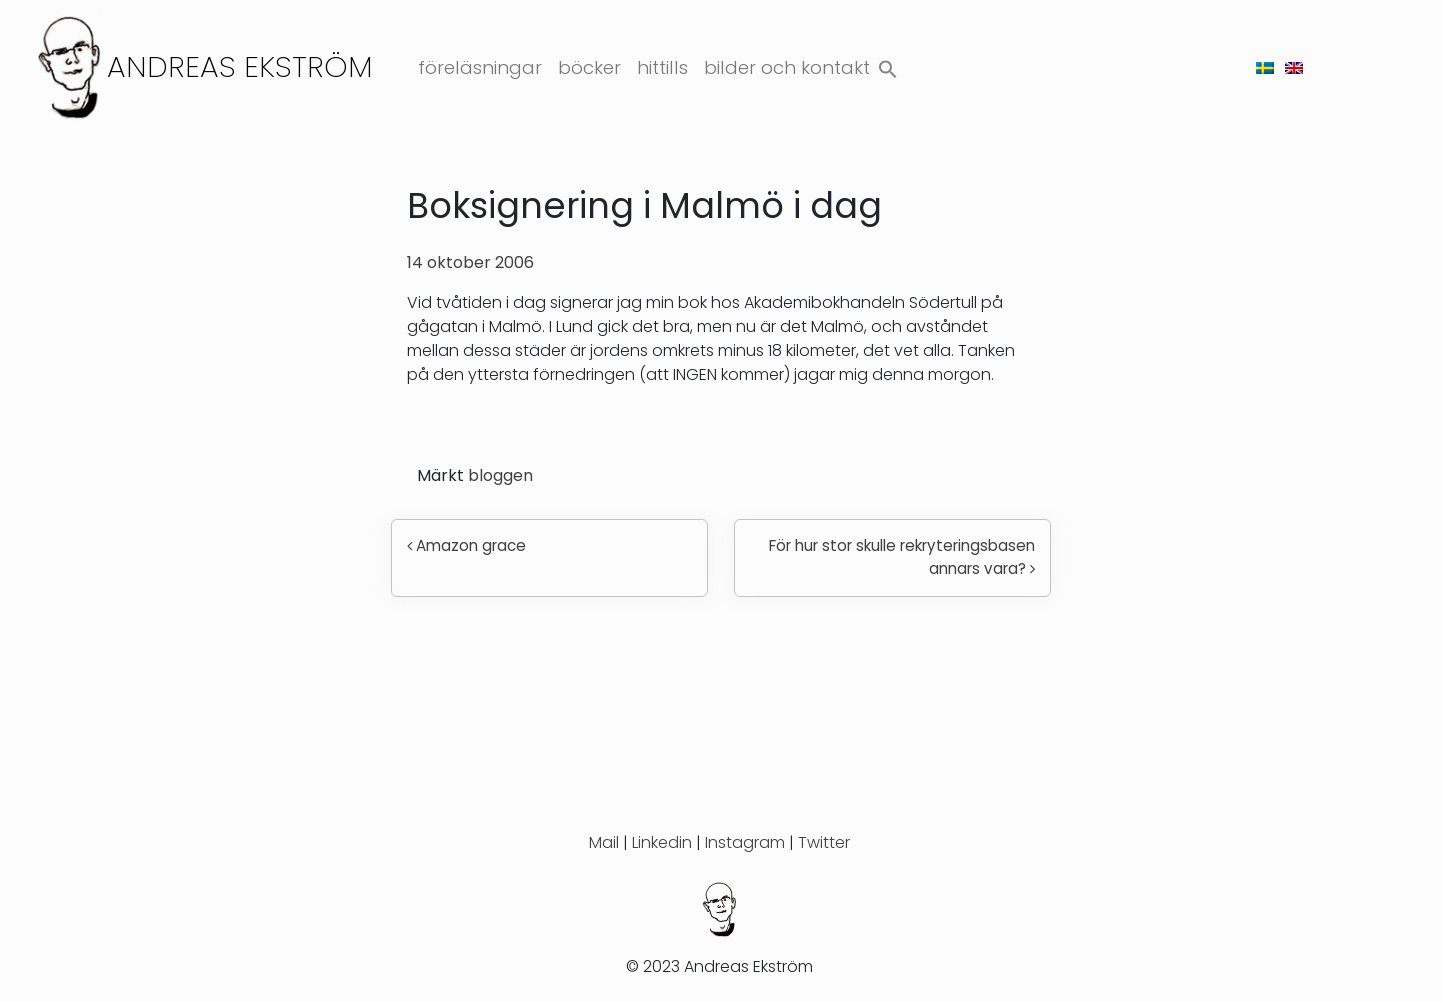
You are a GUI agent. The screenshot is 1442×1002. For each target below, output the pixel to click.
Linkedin (662, 842)
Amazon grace (466, 545)
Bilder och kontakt (787, 67)
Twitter (824, 842)
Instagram (745, 842)
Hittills (662, 67)
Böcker (589, 67)
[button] (888, 64)
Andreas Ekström (240, 66)
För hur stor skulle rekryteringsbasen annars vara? (902, 557)
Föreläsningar (480, 67)
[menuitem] (1265, 67)
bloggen (500, 475)
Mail (604, 842)
